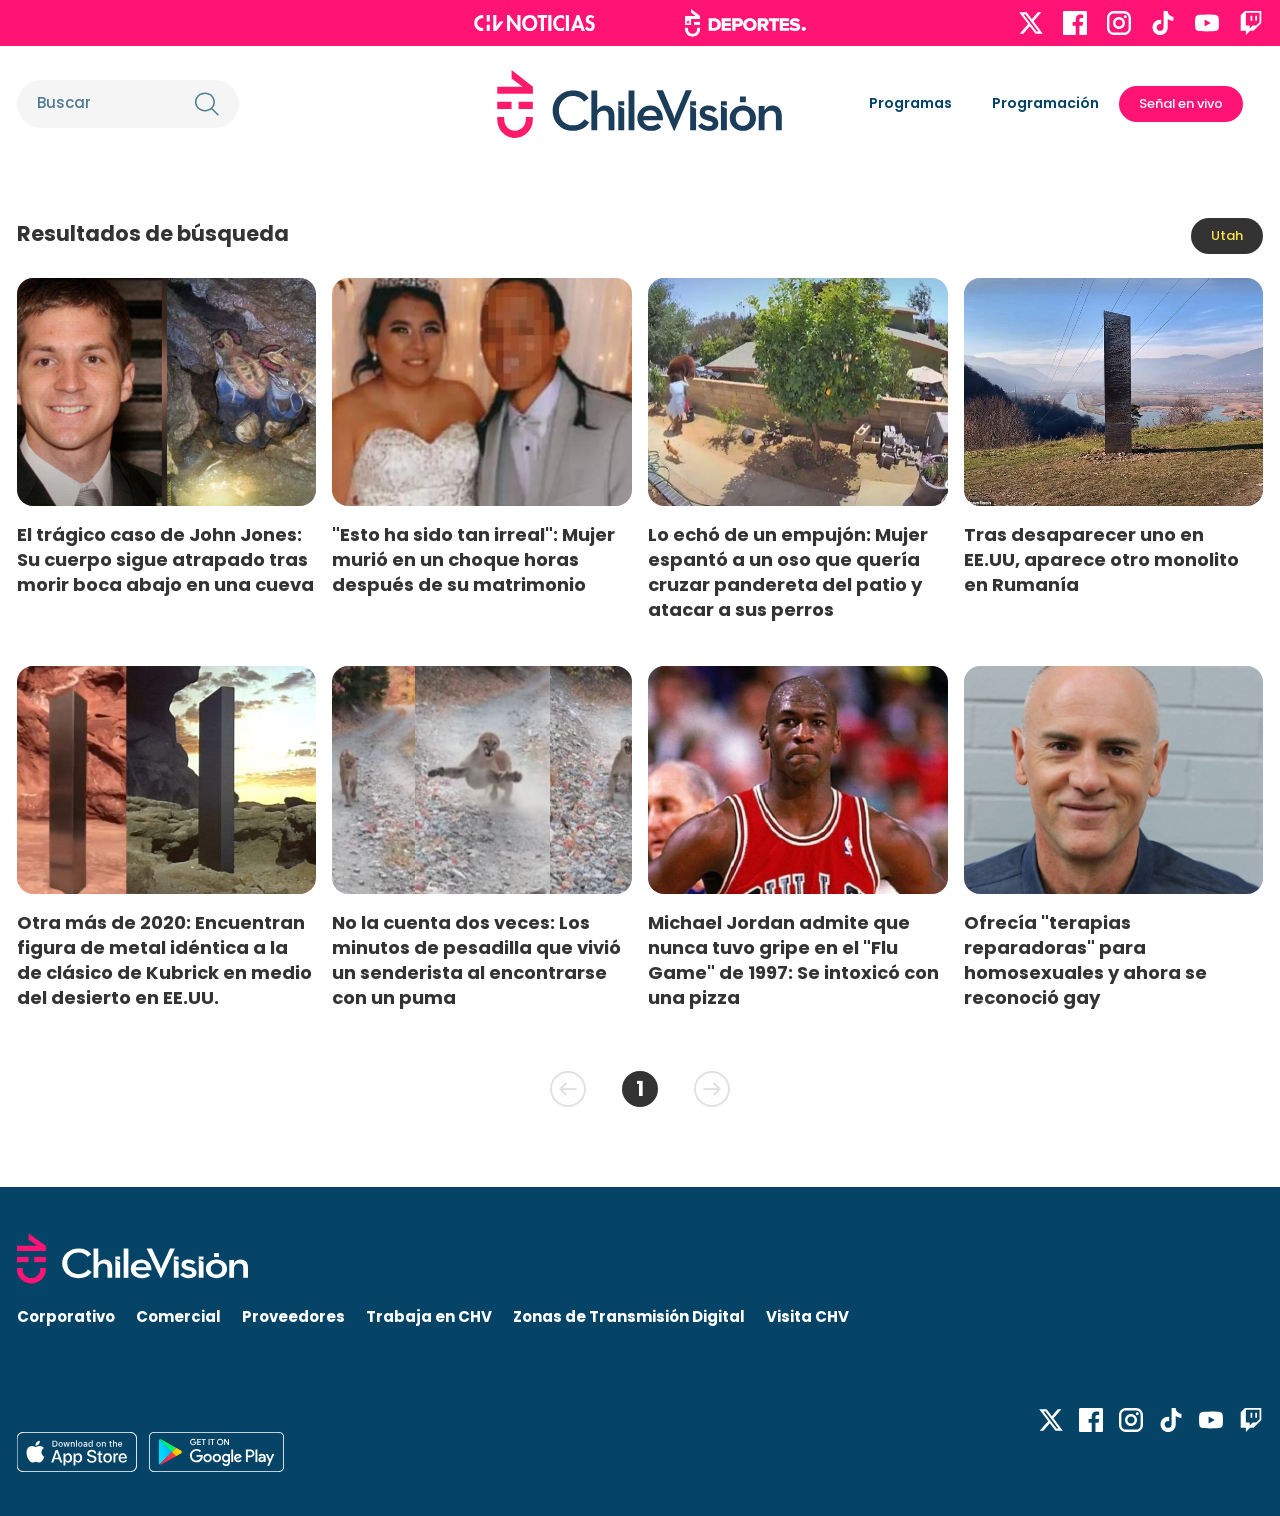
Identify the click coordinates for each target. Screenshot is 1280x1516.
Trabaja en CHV (429, 1316)
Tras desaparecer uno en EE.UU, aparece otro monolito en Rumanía (1101, 559)
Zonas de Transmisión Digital (629, 1316)
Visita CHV (807, 1316)
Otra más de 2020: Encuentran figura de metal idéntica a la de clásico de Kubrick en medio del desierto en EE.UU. (164, 960)
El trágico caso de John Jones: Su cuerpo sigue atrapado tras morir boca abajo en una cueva (165, 559)
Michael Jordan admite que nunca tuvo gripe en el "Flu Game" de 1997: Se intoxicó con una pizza (793, 960)
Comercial (178, 1316)
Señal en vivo (1181, 103)
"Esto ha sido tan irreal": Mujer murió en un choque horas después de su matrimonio (473, 559)
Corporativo (66, 1316)
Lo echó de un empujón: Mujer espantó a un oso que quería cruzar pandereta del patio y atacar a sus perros (788, 572)
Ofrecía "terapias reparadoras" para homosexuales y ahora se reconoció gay (1085, 960)
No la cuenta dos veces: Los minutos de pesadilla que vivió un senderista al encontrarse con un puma (476, 960)
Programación (1045, 103)
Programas (910, 103)
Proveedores (293, 1316)
